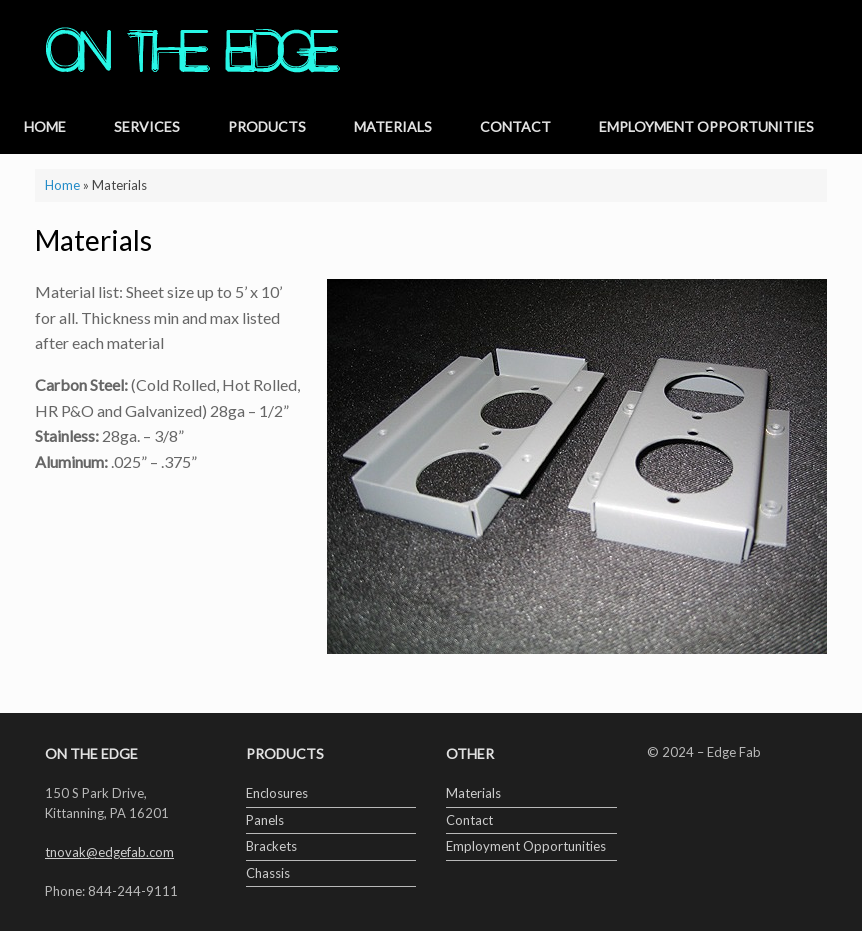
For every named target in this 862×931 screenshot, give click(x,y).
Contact (515, 126)
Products (267, 126)
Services (147, 126)
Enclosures (277, 793)
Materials (393, 126)
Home (45, 126)
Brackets (271, 846)
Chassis (268, 873)
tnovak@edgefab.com (109, 852)
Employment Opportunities (706, 126)
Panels (265, 820)
